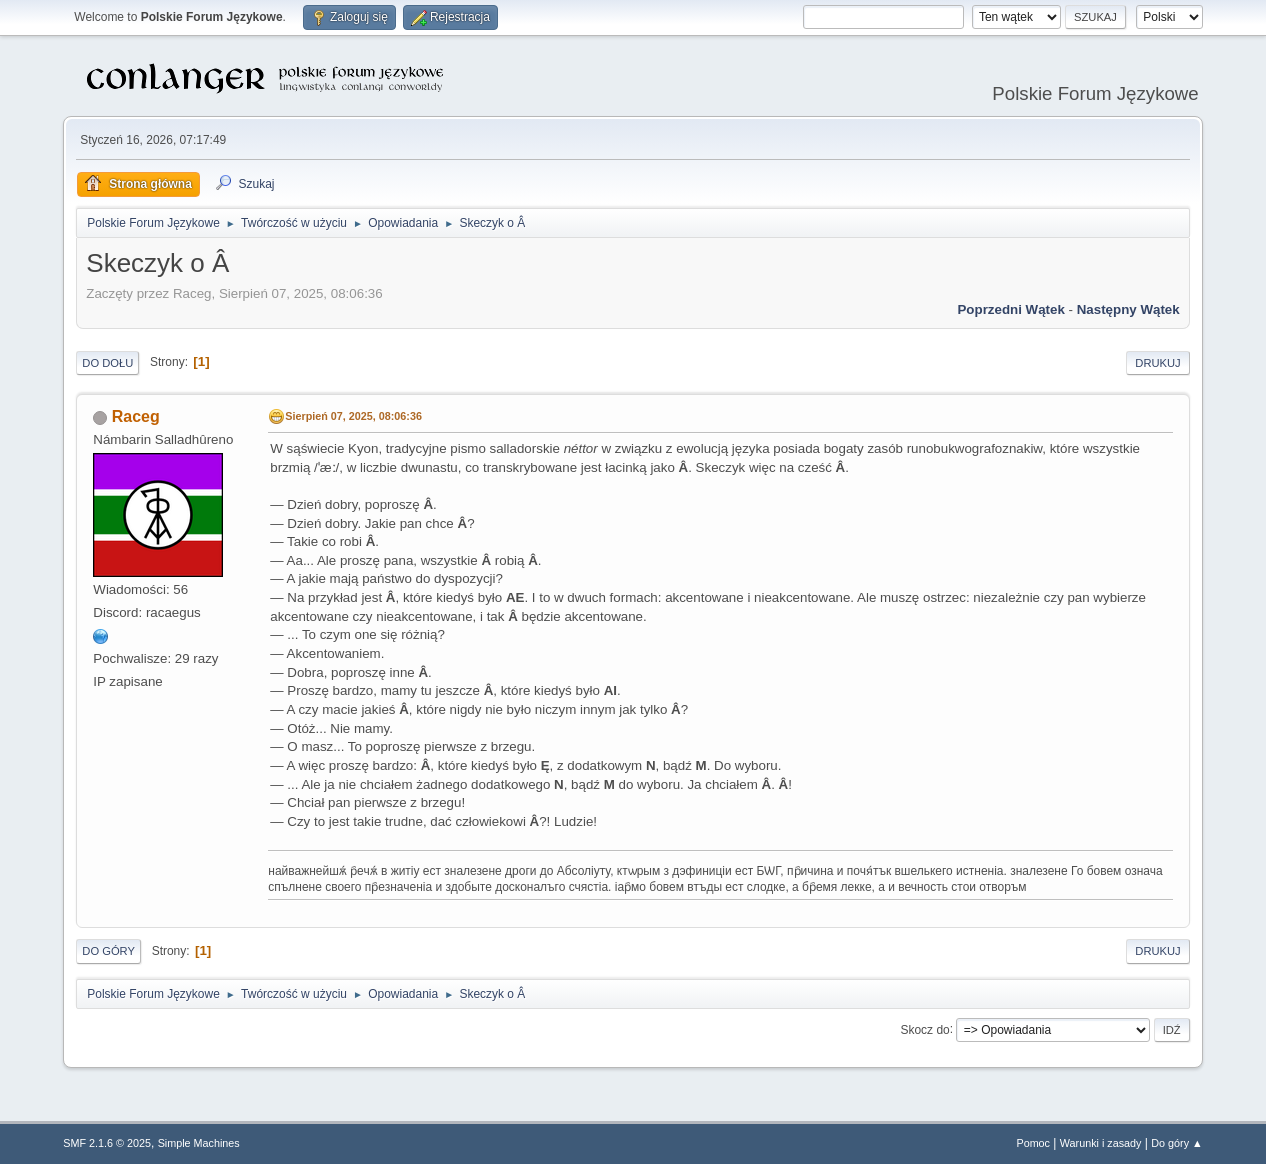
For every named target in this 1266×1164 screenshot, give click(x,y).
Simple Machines (199, 1143)
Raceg (136, 416)
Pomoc (1033, 1143)
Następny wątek (1128, 309)
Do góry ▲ (1176, 1143)
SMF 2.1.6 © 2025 (107, 1143)
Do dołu (107, 363)
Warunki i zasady (1101, 1143)
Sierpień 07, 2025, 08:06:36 (353, 416)
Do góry (108, 951)
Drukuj (1157, 363)
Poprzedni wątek (1010, 309)
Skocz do (924, 1029)
